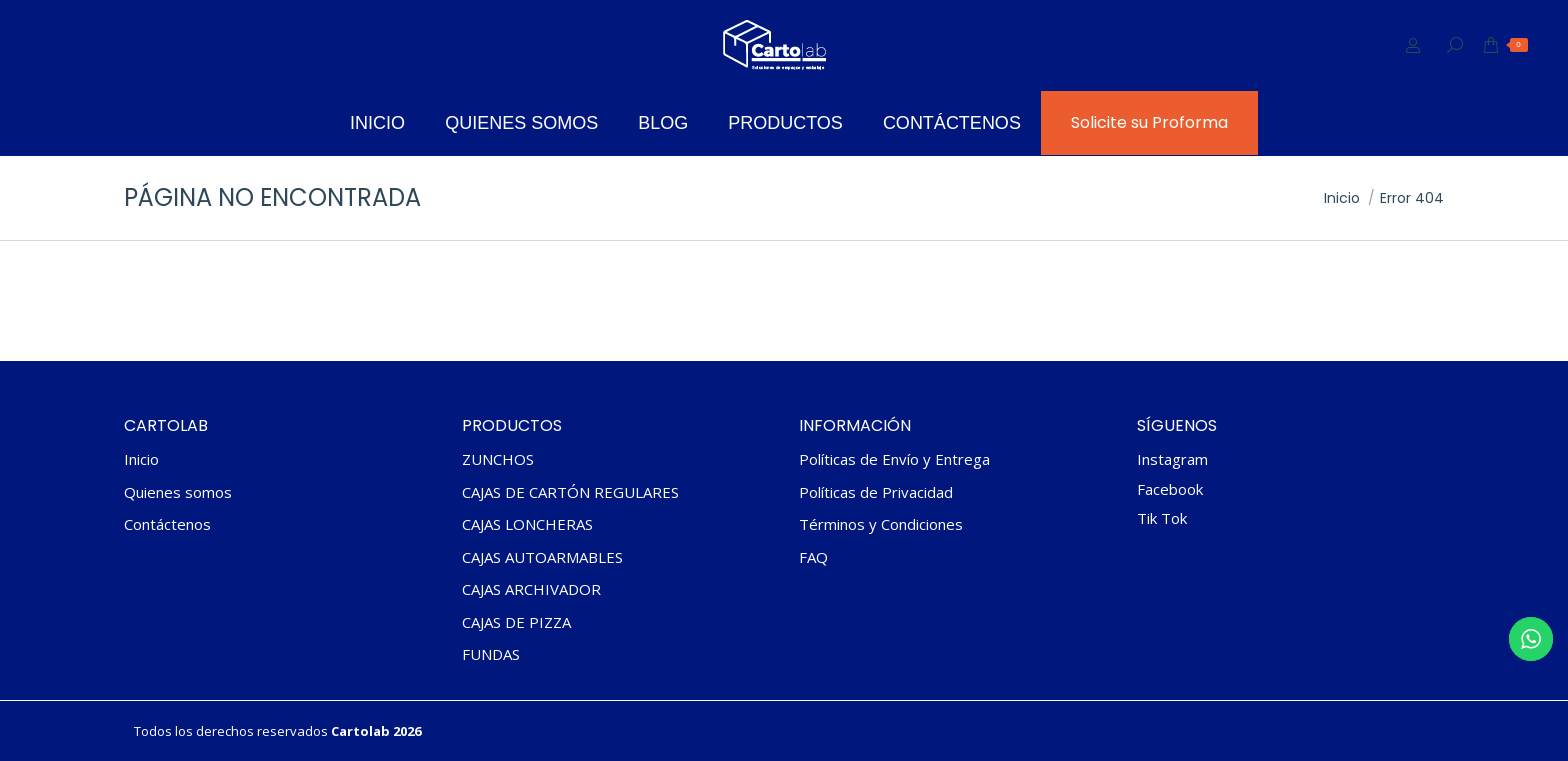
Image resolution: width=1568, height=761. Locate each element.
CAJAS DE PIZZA (516, 622)
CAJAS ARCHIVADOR (531, 589)
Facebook (1170, 489)
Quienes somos (178, 492)
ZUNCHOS (498, 459)
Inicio (141, 459)
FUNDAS (491, 654)
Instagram (1172, 459)
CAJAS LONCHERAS (527, 524)
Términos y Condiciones (881, 524)
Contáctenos (167, 524)
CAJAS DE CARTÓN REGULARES (570, 492)
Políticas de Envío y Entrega (894, 459)
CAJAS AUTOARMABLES (542, 557)
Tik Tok (1162, 518)
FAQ (813, 557)
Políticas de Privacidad (876, 492)
